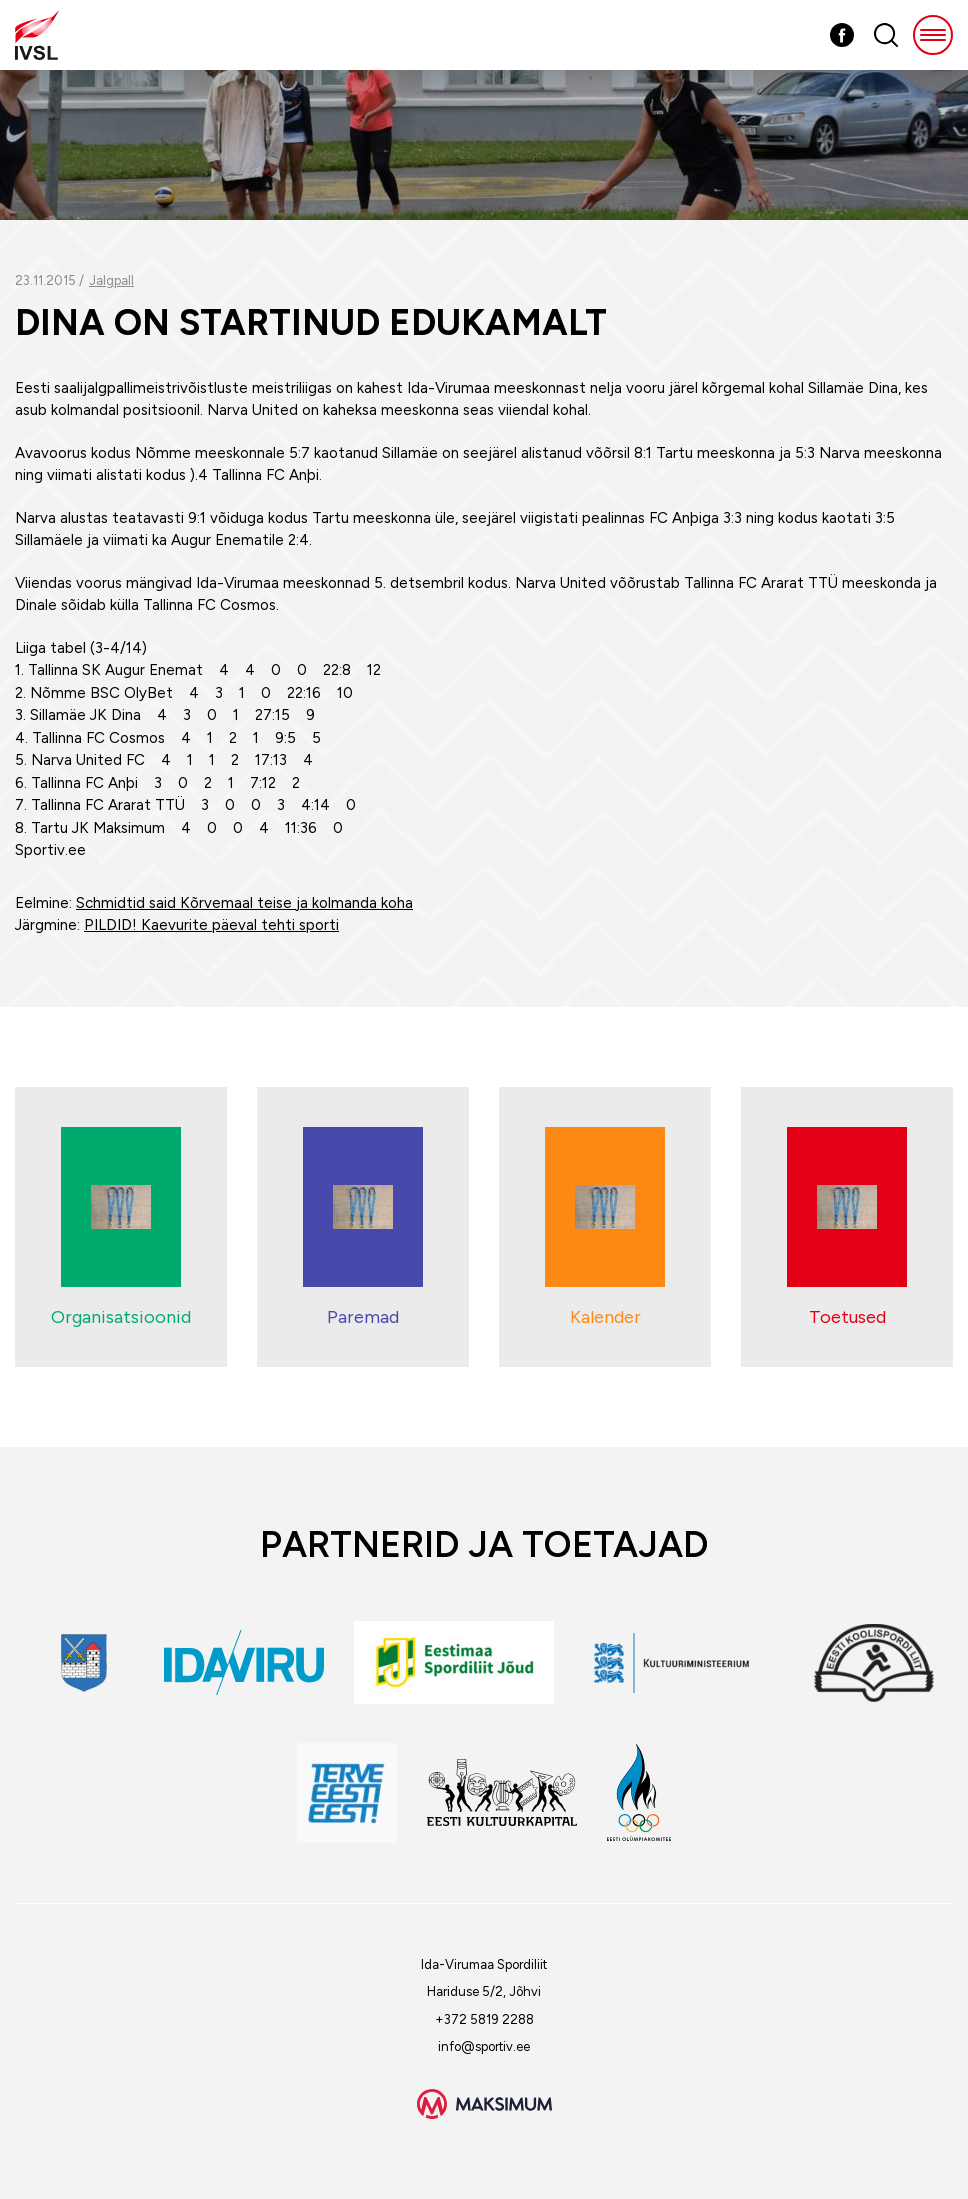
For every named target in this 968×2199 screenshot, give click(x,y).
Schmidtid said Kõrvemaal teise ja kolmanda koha (244, 903)
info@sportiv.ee (484, 2046)
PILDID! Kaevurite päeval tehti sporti (211, 925)
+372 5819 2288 (484, 2019)
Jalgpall (111, 280)
